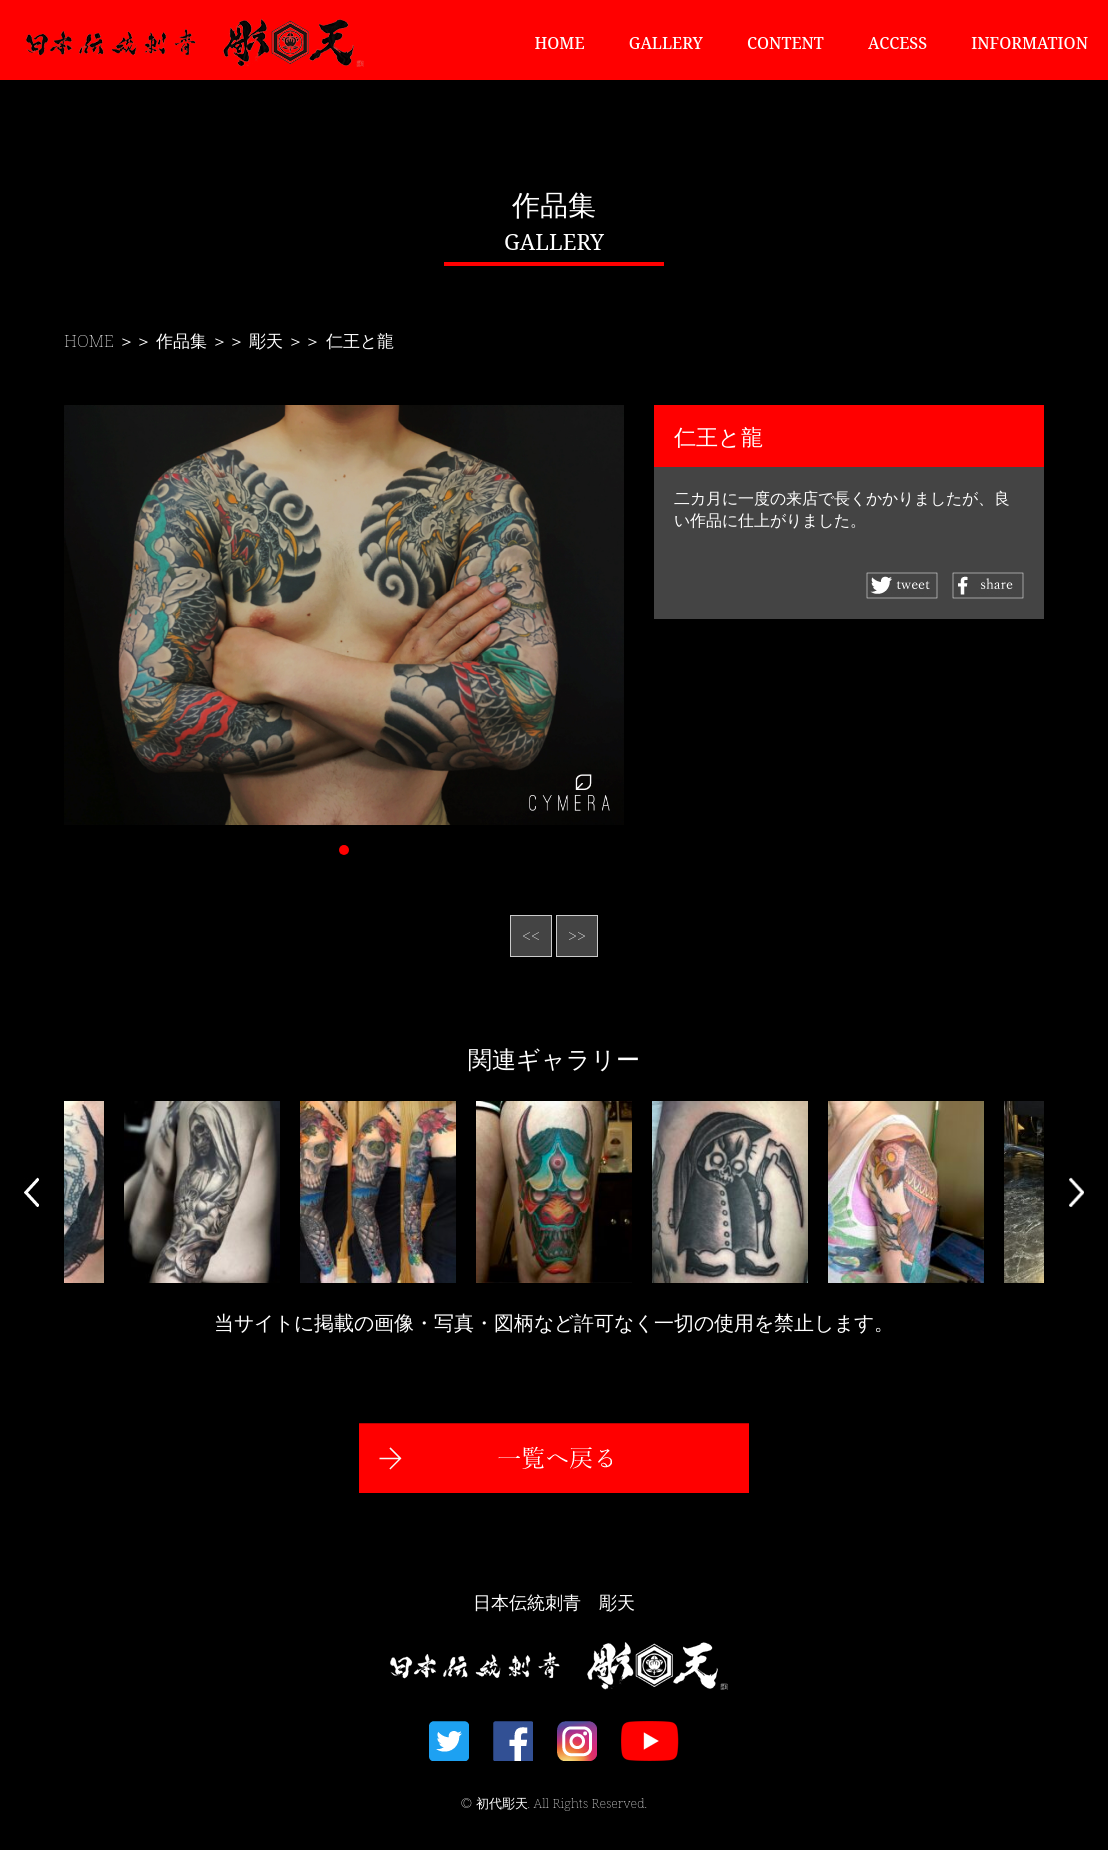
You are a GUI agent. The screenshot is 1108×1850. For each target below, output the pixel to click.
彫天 (266, 340)
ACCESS (897, 43)
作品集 (181, 340)
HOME (560, 43)
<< (531, 936)
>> (577, 936)
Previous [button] (31, 1192)
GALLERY (666, 43)
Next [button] (1076, 1192)
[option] (554, 1192)
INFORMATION (1029, 43)
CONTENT (785, 43)
